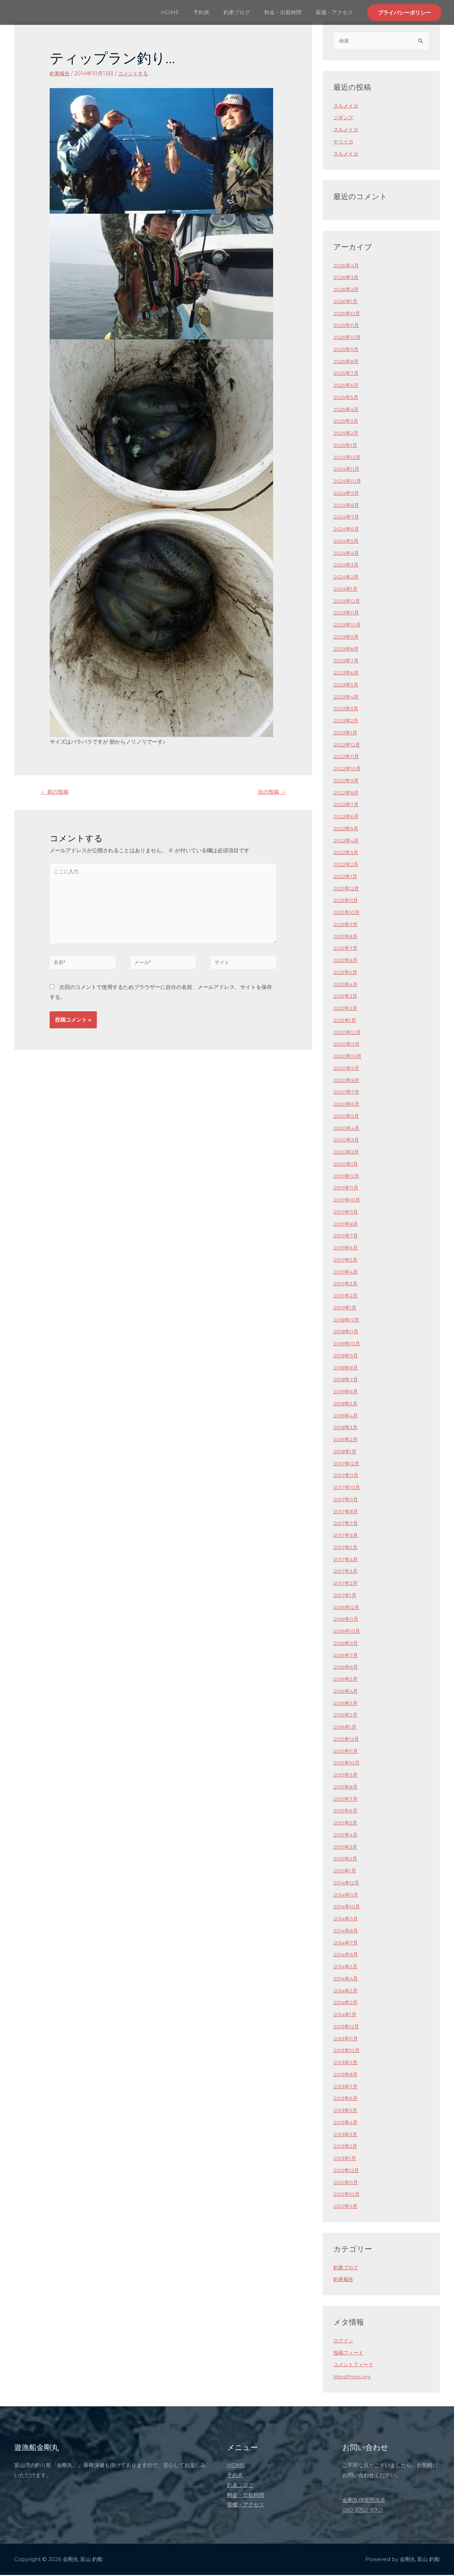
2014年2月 (346, 2003)
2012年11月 (346, 2183)
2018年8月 (346, 1368)
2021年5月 (346, 973)
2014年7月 (346, 1943)
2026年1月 (346, 302)
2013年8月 (346, 2075)
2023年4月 (347, 697)
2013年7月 (346, 2087)
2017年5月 (346, 1548)
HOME (186, 12)
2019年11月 (347, 1188)
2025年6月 (346, 386)
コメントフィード (354, 2365)
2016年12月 (347, 1608)
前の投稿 (56, 792)
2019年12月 (347, 1177)
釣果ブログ (245, 12)
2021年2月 (346, 1009)
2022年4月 (347, 841)
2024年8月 (347, 506)
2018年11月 (347, 1332)
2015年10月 (347, 1763)
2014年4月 (346, 1979)
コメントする (135, 73)
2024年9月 (347, 494)
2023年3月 (346, 709)
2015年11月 (346, 1752)
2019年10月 (347, 1200)
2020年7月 (347, 1092)
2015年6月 (346, 1811)
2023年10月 (348, 625)
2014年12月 (347, 1883)
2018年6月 (346, 1392)
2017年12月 (347, 1464)
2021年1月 (345, 1021)
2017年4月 (346, 1560)
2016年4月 (346, 1692)
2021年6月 (346, 961)
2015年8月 (346, 1787)
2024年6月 (347, 529)
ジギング (344, 118)
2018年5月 (346, 1404)
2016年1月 (345, 1727)
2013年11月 (346, 2039)
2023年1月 (346, 733)
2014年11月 (347, 1895)
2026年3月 (346, 278)
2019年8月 (346, 1224)
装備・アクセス (336, 12)
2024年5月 (347, 541)
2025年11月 (347, 326)
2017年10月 (347, 1488)
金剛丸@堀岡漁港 (363, 2501)
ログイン (344, 2341)
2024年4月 (347, 554)
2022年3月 (346, 853)
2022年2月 (346, 865)
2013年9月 (346, 2063)
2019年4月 (346, 1272)
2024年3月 (347, 565)
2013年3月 (346, 2135)
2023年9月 (347, 637)
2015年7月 (346, 1799)
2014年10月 (347, 1907)
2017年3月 (346, 1572)
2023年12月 (347, 601)
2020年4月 (347, 1129)
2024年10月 (348, 481)
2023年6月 (346, 673)
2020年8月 (347, 1081)
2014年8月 (346, 1931)
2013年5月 (346, 2111)
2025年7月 (346, 374)
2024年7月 (347, 517)
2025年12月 (347, 314)
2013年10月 (347, 2051)
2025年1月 (346, 446)
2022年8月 (347, 793)
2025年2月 (346, 434)
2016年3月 (346, 1704)
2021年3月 (346, 997)
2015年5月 (346, 1823)
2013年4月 (346, 2123)
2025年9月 (347, 350)
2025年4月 (347, 410)
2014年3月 (346, 1991)
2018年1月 (346, 1452)
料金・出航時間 (288, 12)
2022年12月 (347, 745)
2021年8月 (346, 937)
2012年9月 (346, 2207)
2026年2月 (346, 290)
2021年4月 (346, 985)
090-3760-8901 (362, 2510)
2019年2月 (346, 1296)
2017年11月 (346, 1476)
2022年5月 (346, 829)
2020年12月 (348, 1033)
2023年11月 (347, 613)
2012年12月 (347, 2171)
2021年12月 (347, 889)
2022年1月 (346, 877)
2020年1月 (346, 1164)
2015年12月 (347, 1740)
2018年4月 (346, 1416)
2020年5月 (347, 1117)
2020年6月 (347, 1104)
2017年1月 (345, 1596)
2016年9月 (346, 1644)
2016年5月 (346, 1680)
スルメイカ (346, 106)
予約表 (214, 12)
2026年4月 (347, 266)
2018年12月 (347, 1320)
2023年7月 (346, 661)
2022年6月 (346, 817)
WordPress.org (353, 2377)
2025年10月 (348, 338)
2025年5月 (346, 398)
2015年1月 (345, 1871)
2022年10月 (348, 769)
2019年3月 (346, 1284)
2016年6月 (346, 1667)
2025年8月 (347, 362)
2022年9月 (347, 781)
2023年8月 (347, 649)
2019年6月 (346, 1248)
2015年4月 (346, 1835)
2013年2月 (346, 2147)
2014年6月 (346, 1955)
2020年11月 (347, 1044)
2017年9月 (346, 1500)
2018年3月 (346, 1428)
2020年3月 (347, 1140)
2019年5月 (346, 1260)
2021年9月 (346, 925)
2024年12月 (348, 458)
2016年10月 (347, 1632)
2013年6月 (346, 2099)
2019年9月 (346, 1212)
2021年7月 (346, 949)
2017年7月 (346, 1524)
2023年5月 (346, 685)
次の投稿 (270, 792)
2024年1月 (346, 589)
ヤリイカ (344, 142)
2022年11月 (347, 757)
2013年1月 (345, 2159)
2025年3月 (346, 422)
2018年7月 (346, 1380)
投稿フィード (349, 2353)
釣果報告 (60, 73)
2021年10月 (347, 913)
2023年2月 (346, 721)
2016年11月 (346, 1620)
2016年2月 (346, 1715)
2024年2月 (347, 577)
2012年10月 (347, 2195)
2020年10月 (348, 1057)
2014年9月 (346, 1919)
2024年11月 (347, 469)
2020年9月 (347, 1069)
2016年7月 (346, 1656)
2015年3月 (346, 1847)
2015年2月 (346, 1859)
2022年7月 (346, 805)
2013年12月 (347, 2027)
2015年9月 (346, 1775)
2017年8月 (346, 1512)
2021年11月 (346, 901)
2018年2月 (346, 1440)
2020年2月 (347, 1152)
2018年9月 (346, 1356)
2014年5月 (346, 1967)
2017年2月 (346, 1584)
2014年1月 (346, 2015)
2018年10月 (347, 1344)
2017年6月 (346, 1536)
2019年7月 (346, 1236)
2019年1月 (346, 1308)
